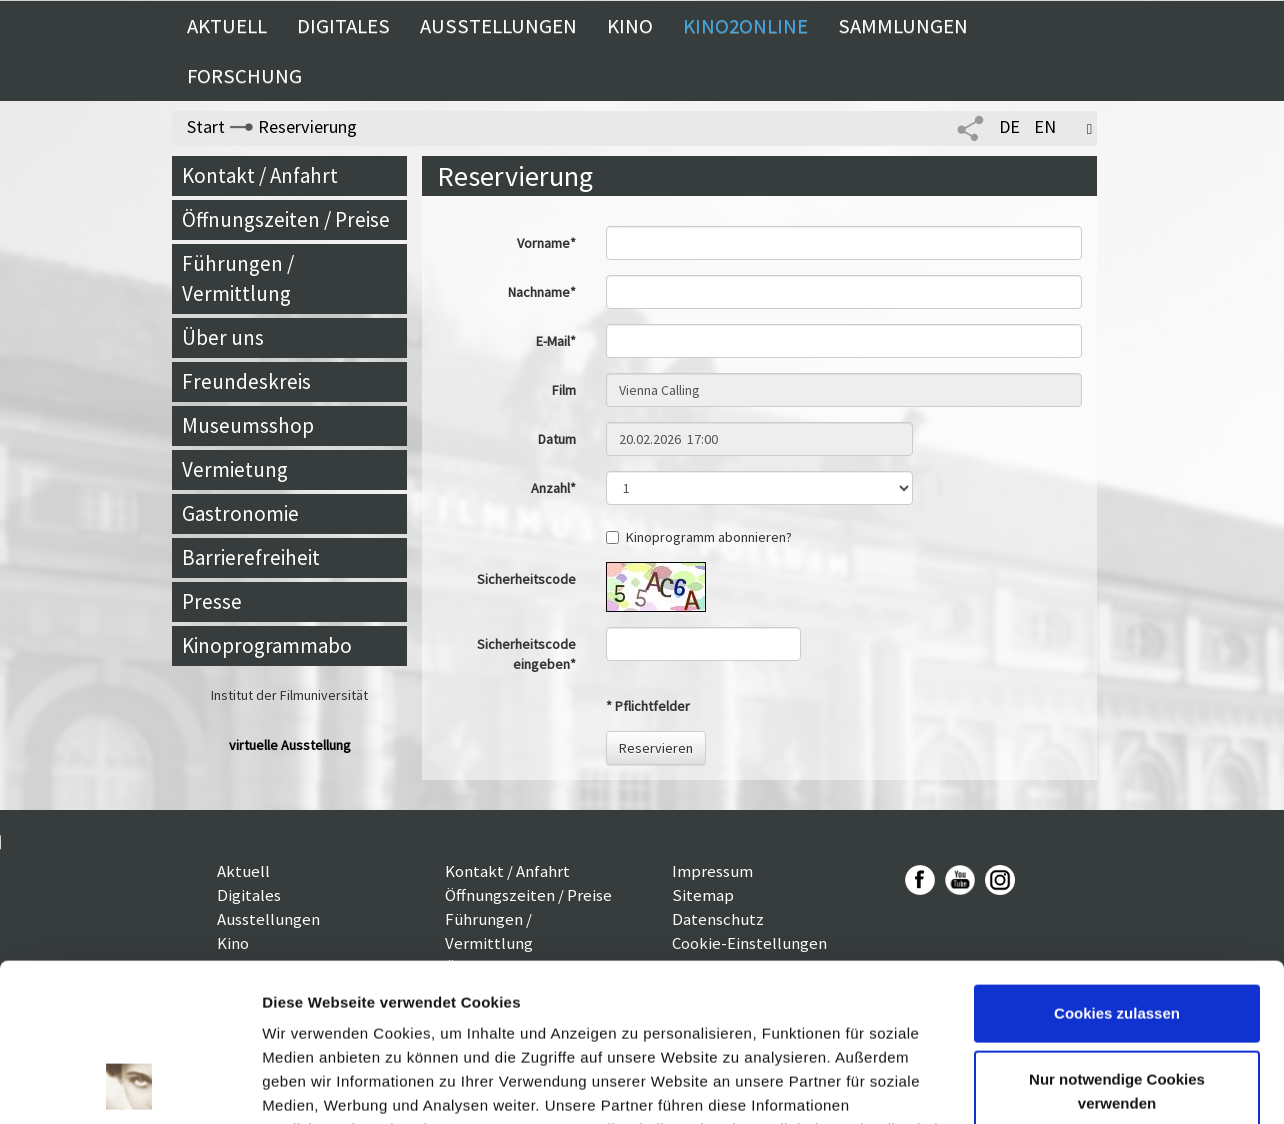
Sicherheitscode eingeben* (526, 654)
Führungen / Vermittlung (238, 278)
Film (564, 390)
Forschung (244, 76)
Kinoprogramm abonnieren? (699, 537)
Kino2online (745, 26)
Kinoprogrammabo (267, 645)
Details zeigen (312, 1084)
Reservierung (307, 126)
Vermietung (235, 469)
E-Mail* (556, 341)
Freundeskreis (246, 381)
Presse (212, 601)
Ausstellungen (498, 26)
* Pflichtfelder (648, 706)
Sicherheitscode (526, 579)
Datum (557, 439)
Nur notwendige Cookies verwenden (1117, 942)
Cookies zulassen (1117, 865)
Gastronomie (240, 513)
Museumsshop (248, 425)
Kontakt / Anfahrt (260, 175)
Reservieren (656, 748)
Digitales (343, 26)
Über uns (223, 337)
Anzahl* (553, 488)
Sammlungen (903, 26)
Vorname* (546, 243)
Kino (630, 26)
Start (206, 126)
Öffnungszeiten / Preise (286, 219)
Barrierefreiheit (251, 557)
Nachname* (542, 292)
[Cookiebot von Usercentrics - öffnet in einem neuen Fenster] (129, 1085)
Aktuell (227, 26)
